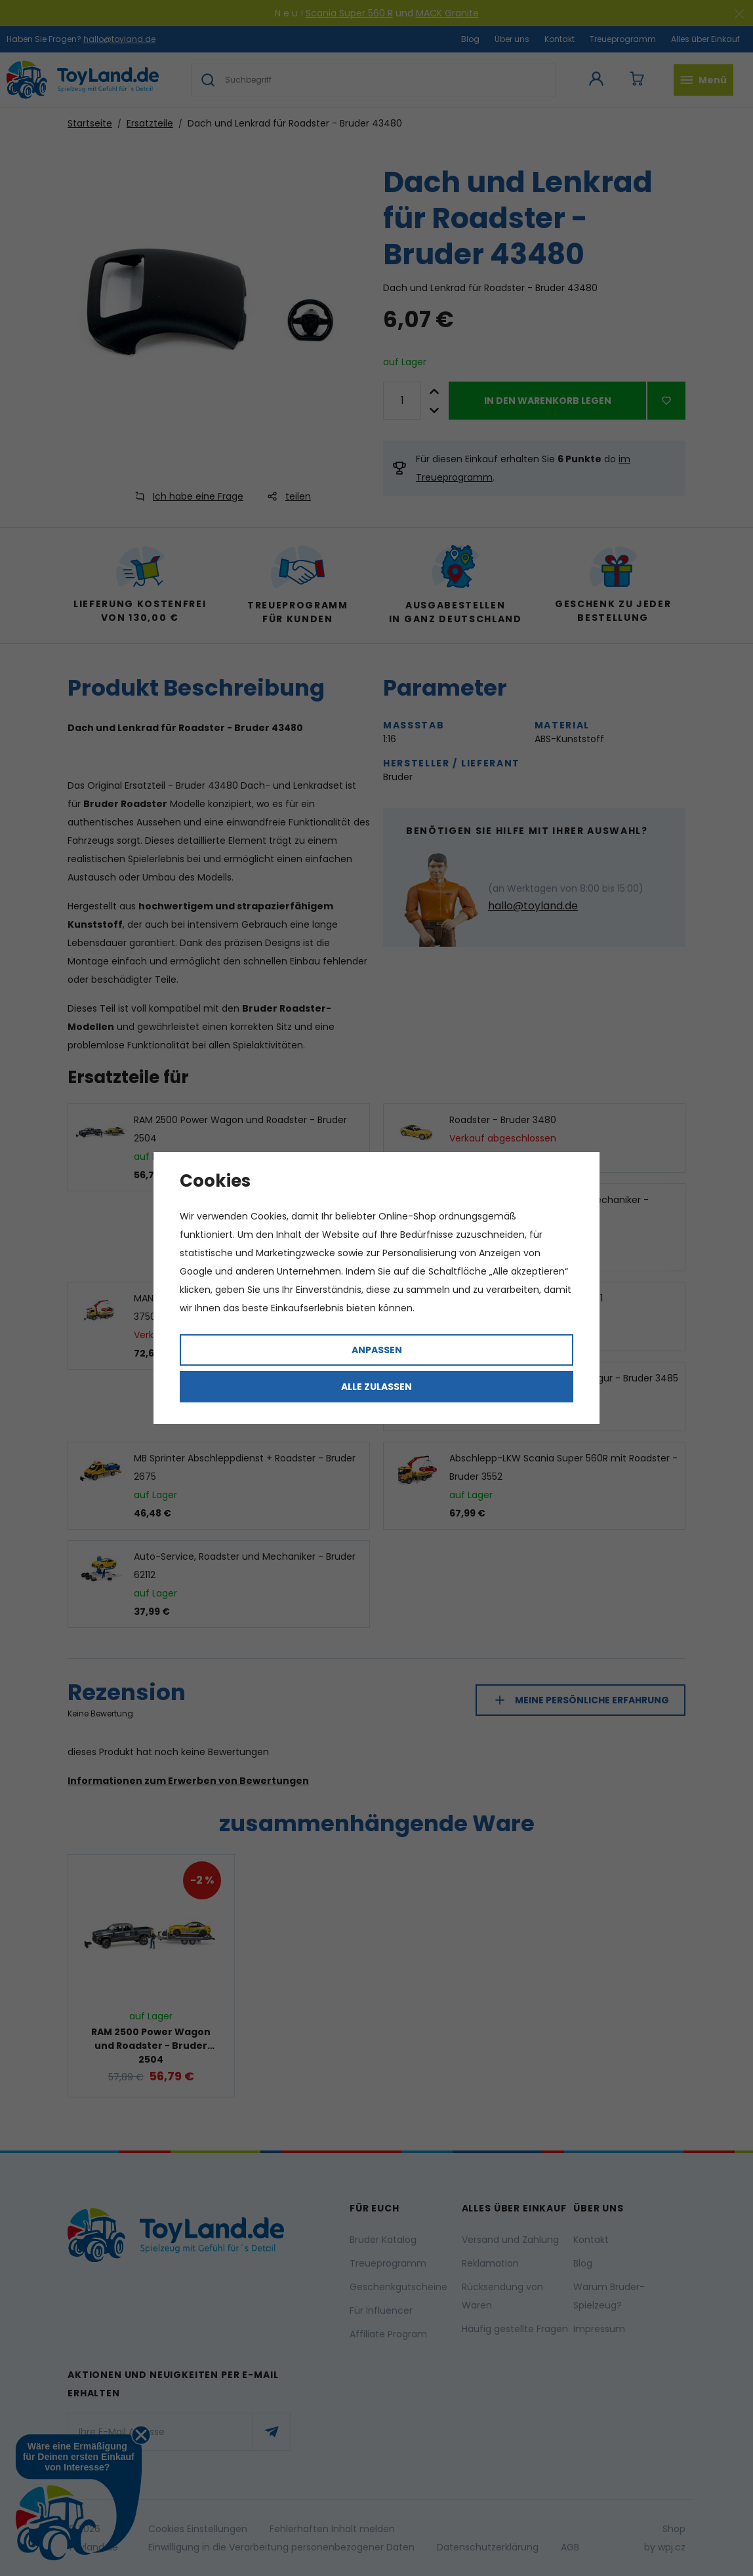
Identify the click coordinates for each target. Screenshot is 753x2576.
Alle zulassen (376, 1386)
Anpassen (377, 1350)
